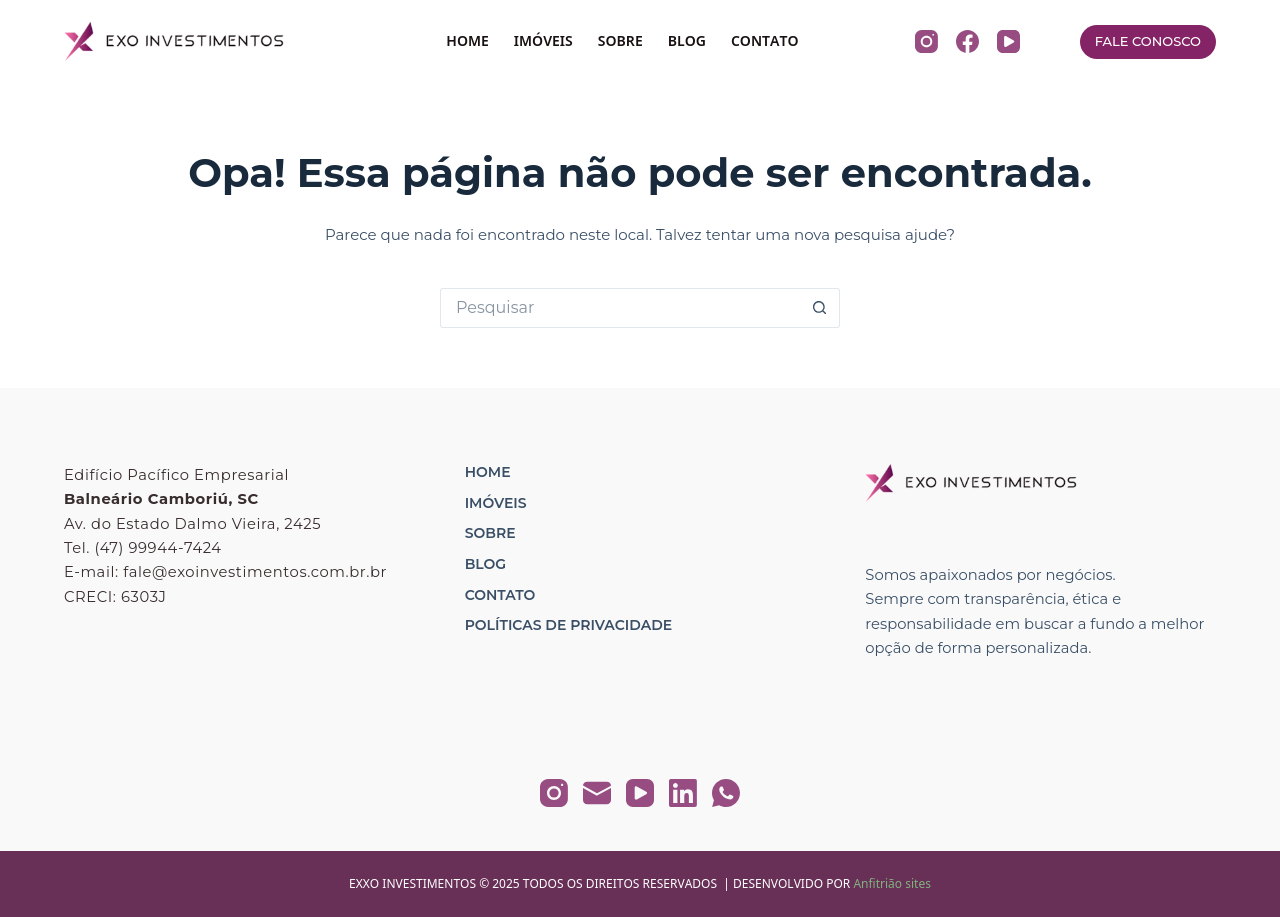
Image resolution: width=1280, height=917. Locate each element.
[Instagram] (926, 41)
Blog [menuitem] (485, 564)
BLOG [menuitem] (687, 40)
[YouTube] (1008, 41)
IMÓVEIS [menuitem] (543, 40)
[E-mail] (597, 793)
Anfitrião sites (892, 883)
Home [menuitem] (488, 472)
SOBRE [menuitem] (620, 40)
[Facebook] (967, 41)
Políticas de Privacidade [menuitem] (568, 625)
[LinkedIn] (683, 793)
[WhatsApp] (726, 793)
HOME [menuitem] (467, 40)
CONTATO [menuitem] (765, 40)
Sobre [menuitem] (490, 533)
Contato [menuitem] (500, 595)
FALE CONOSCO (1148, 41)
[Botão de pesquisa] (820, 308)
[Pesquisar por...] (620, 308)
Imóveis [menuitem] (496, 503)
